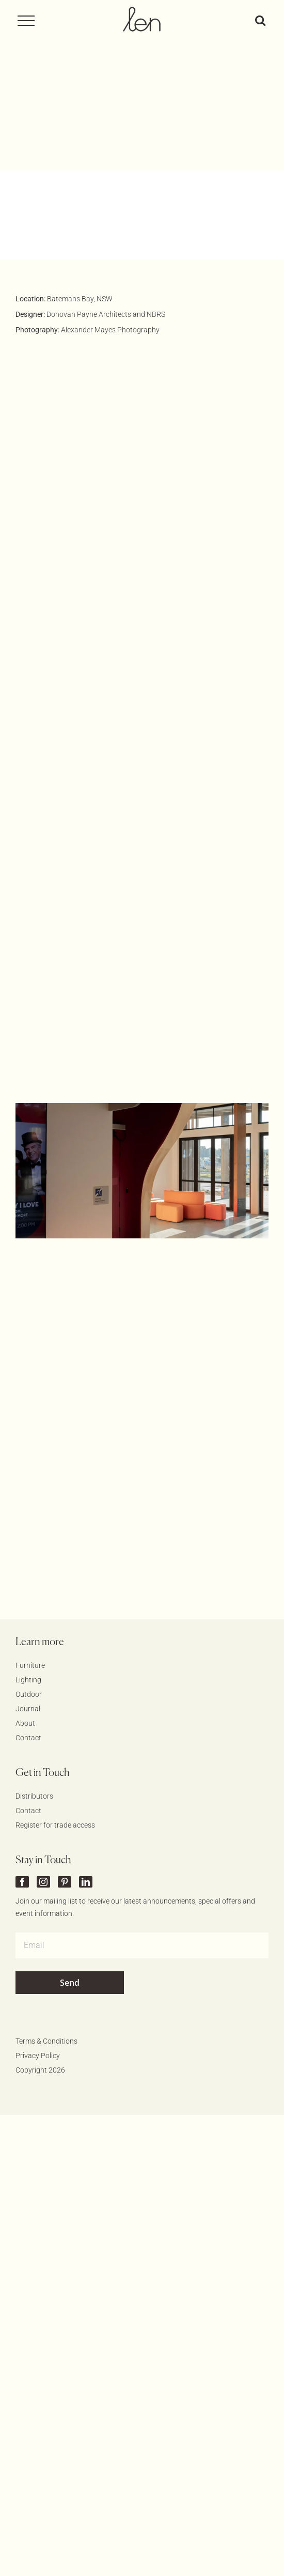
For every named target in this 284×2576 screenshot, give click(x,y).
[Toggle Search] (260, 20)
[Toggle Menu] (30, 21)
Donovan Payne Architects (88, 225)
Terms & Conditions (46, 1952)
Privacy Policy (37, 1966)
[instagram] (43, 1793)
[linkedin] (85, 1793)
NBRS (156, 225)
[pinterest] (64, 1793)
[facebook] (22, 1793)
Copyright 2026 (40, 1981)
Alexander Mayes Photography (110, 241)
